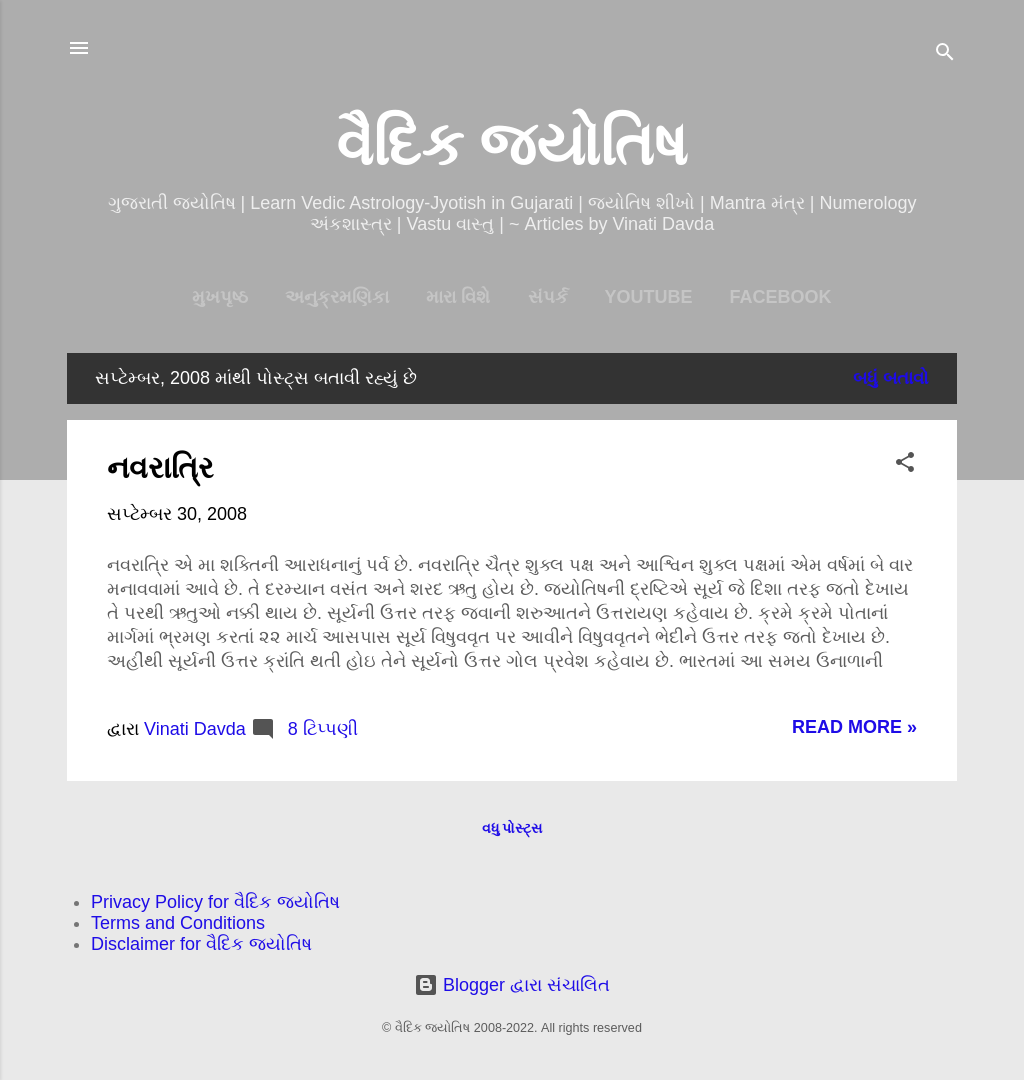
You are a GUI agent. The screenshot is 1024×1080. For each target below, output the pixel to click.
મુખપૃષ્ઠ (220, 297)
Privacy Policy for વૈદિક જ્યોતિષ (215, 902)
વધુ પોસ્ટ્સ (512, 828)
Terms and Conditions (178, 923)
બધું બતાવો (891, 378)
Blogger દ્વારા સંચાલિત (512, 985)
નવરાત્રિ (160, 467)
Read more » (854, 727)
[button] (905, 465)
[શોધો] (945, 54)
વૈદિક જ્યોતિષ (512, 144)
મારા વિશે (458, 297)
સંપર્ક (548, 297)
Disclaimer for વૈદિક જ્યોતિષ (201, 944)
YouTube (649, 297)
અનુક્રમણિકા (337, 297)
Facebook (781, 297)
